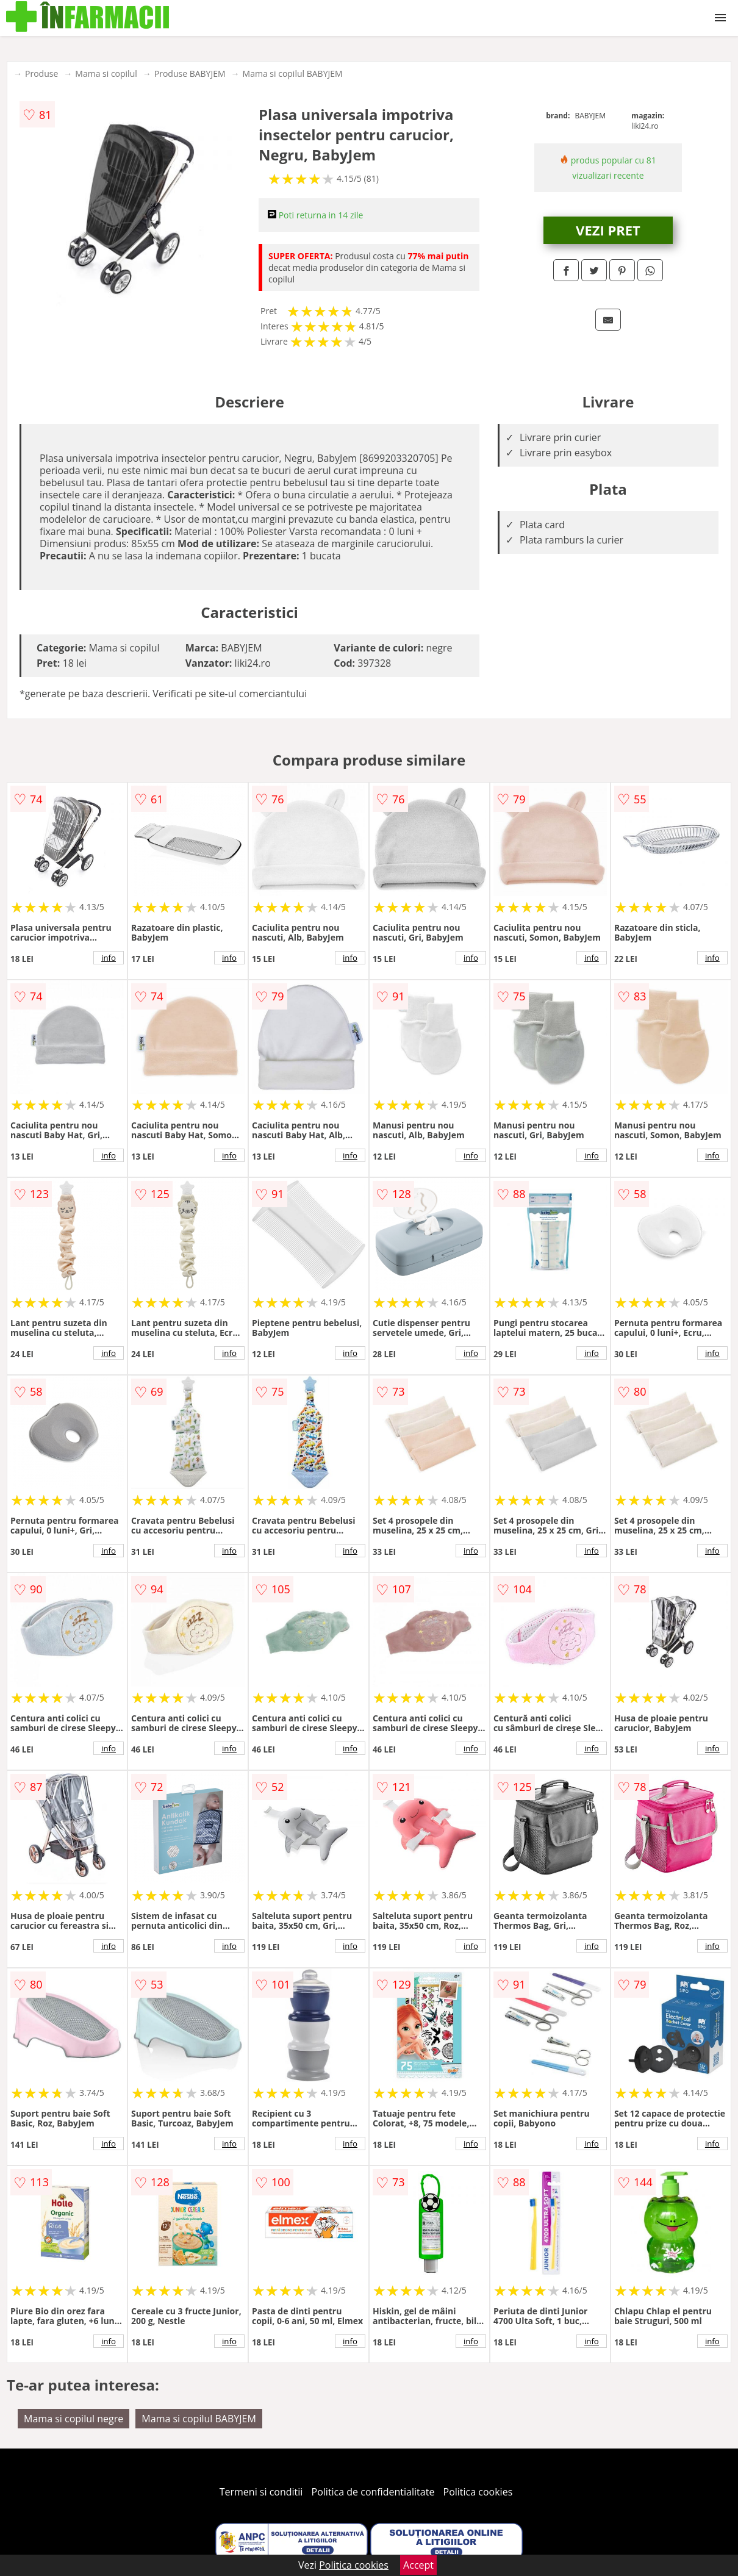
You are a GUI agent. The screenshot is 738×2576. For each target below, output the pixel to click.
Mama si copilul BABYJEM (293, 73)
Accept (418, 2565)
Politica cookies (478, 2492)
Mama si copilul (106, 73)
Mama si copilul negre (73, 2418)
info (108, 957)
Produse (41, 73)
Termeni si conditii (261, 2492)
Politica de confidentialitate (373, 2492)
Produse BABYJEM (190, 73)
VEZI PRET (608, 230)
